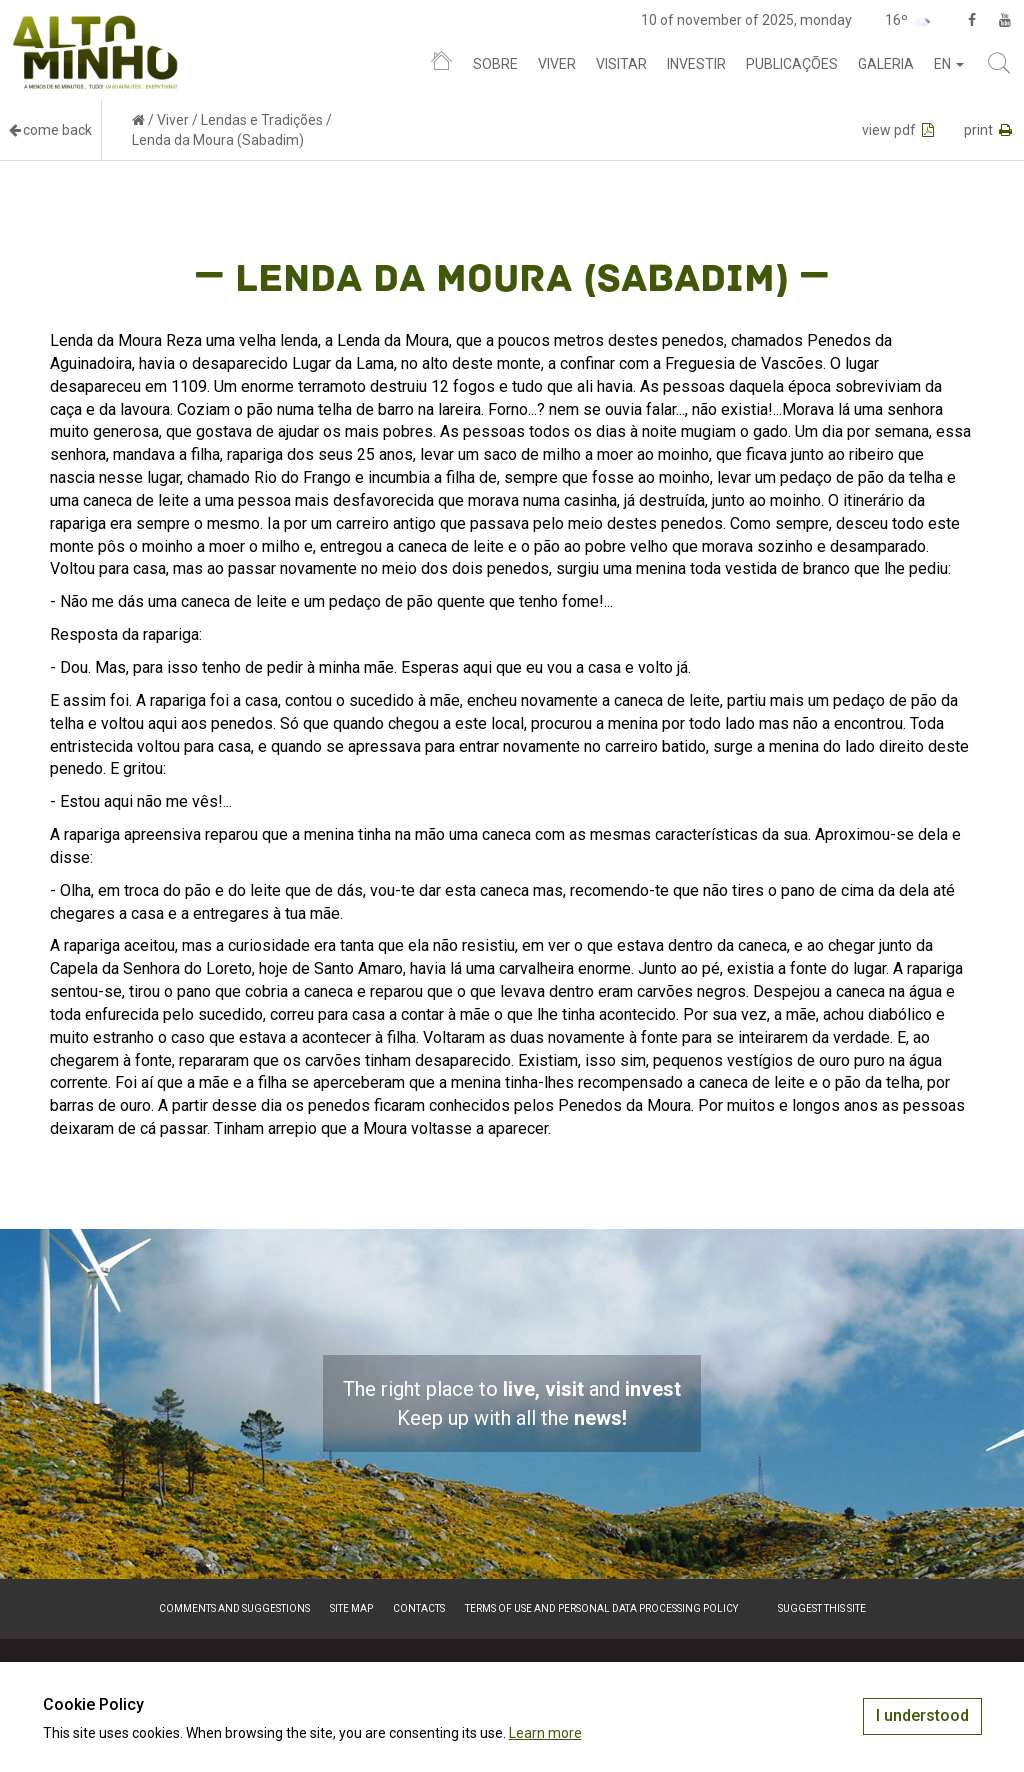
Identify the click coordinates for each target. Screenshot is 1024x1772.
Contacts (419, 1608)
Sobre (495, 64)
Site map (351, 1608)
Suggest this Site (822, 1608)
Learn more (545, 1733)
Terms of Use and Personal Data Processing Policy (601, 1608)
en (949, 64)
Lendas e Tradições (262, 120)
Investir (696, 64)
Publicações (792, 64)
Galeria (886, 64)
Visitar (621, 64)
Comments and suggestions (234, 1608)
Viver (557, 64)
